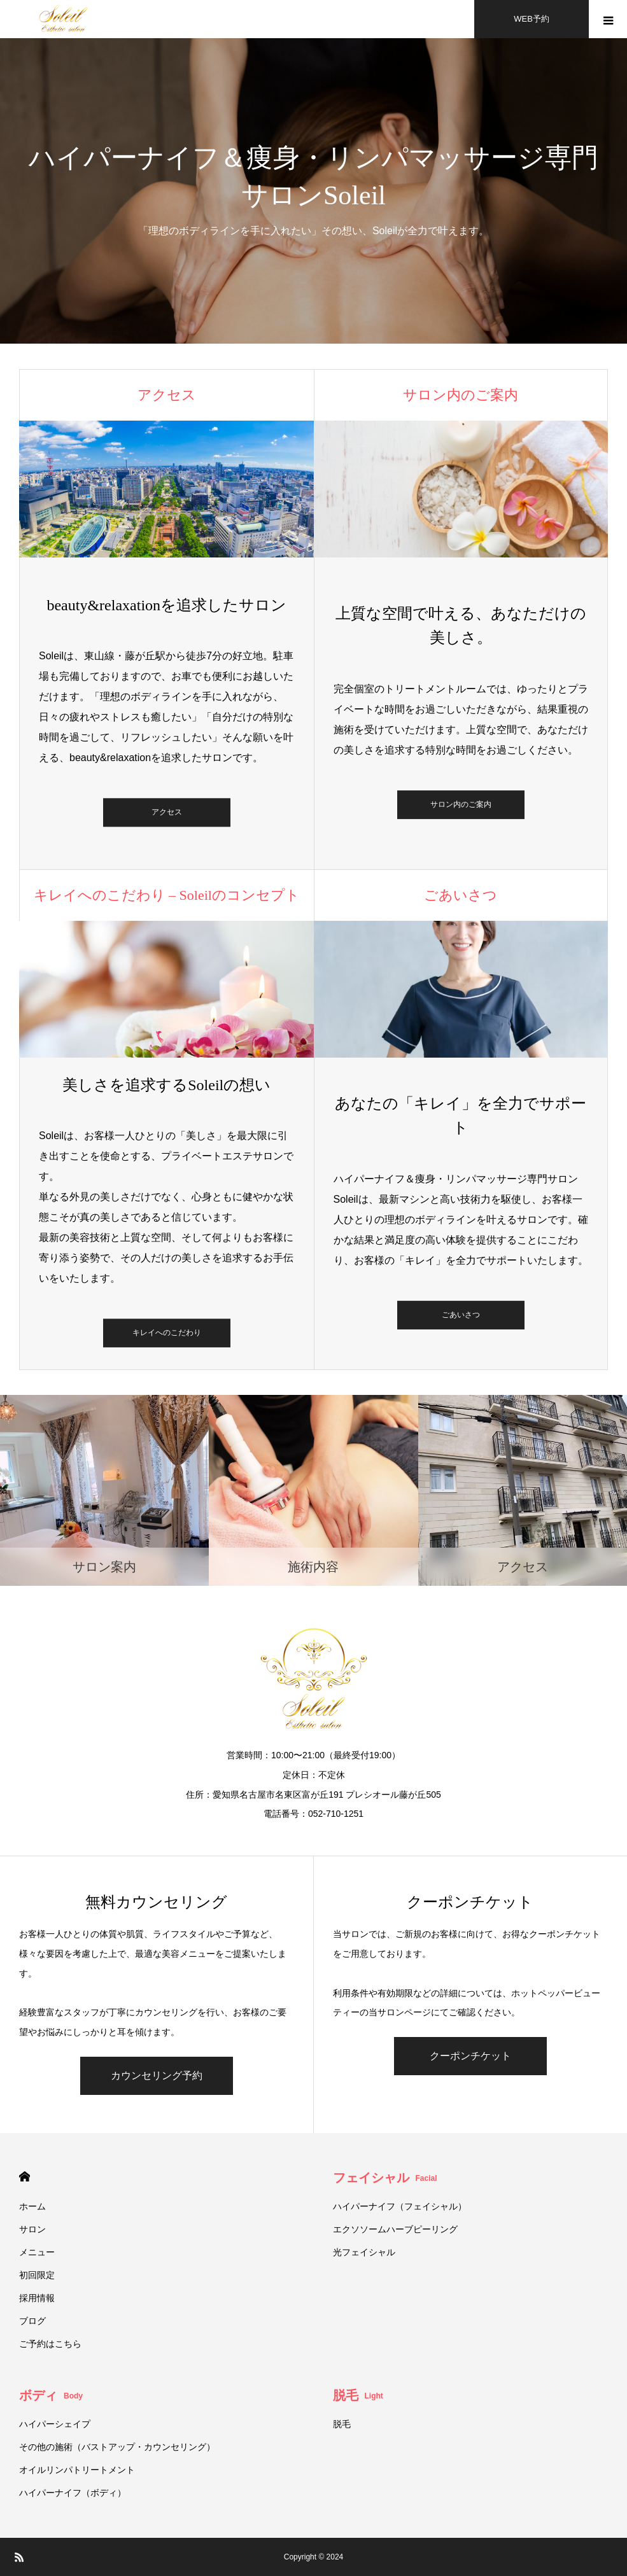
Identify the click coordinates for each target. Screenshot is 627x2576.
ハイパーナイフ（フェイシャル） (400, 2206)
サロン (32, 2229)
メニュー (37, 2252)
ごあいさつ (461, 1314)
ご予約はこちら (50, 2344)
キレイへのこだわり (166, 1333)
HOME (24, 2176)
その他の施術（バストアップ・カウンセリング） (117, 2447)
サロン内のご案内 (460, 804)
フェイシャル (385, 2178)
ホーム (32, 2206)
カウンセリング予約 (156, 2075)
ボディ (51, 2395)
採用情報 (37, 2298)
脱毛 (358, 2395)
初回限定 (37, 2275)
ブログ (32, 2321)
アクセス (166, 812)
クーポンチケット (470, 2055)
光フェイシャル (368, 2252)
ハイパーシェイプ (54, 2424)
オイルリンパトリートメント (77, 2470)
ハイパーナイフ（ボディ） (72, 2493)
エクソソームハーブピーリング (395, 2229)
